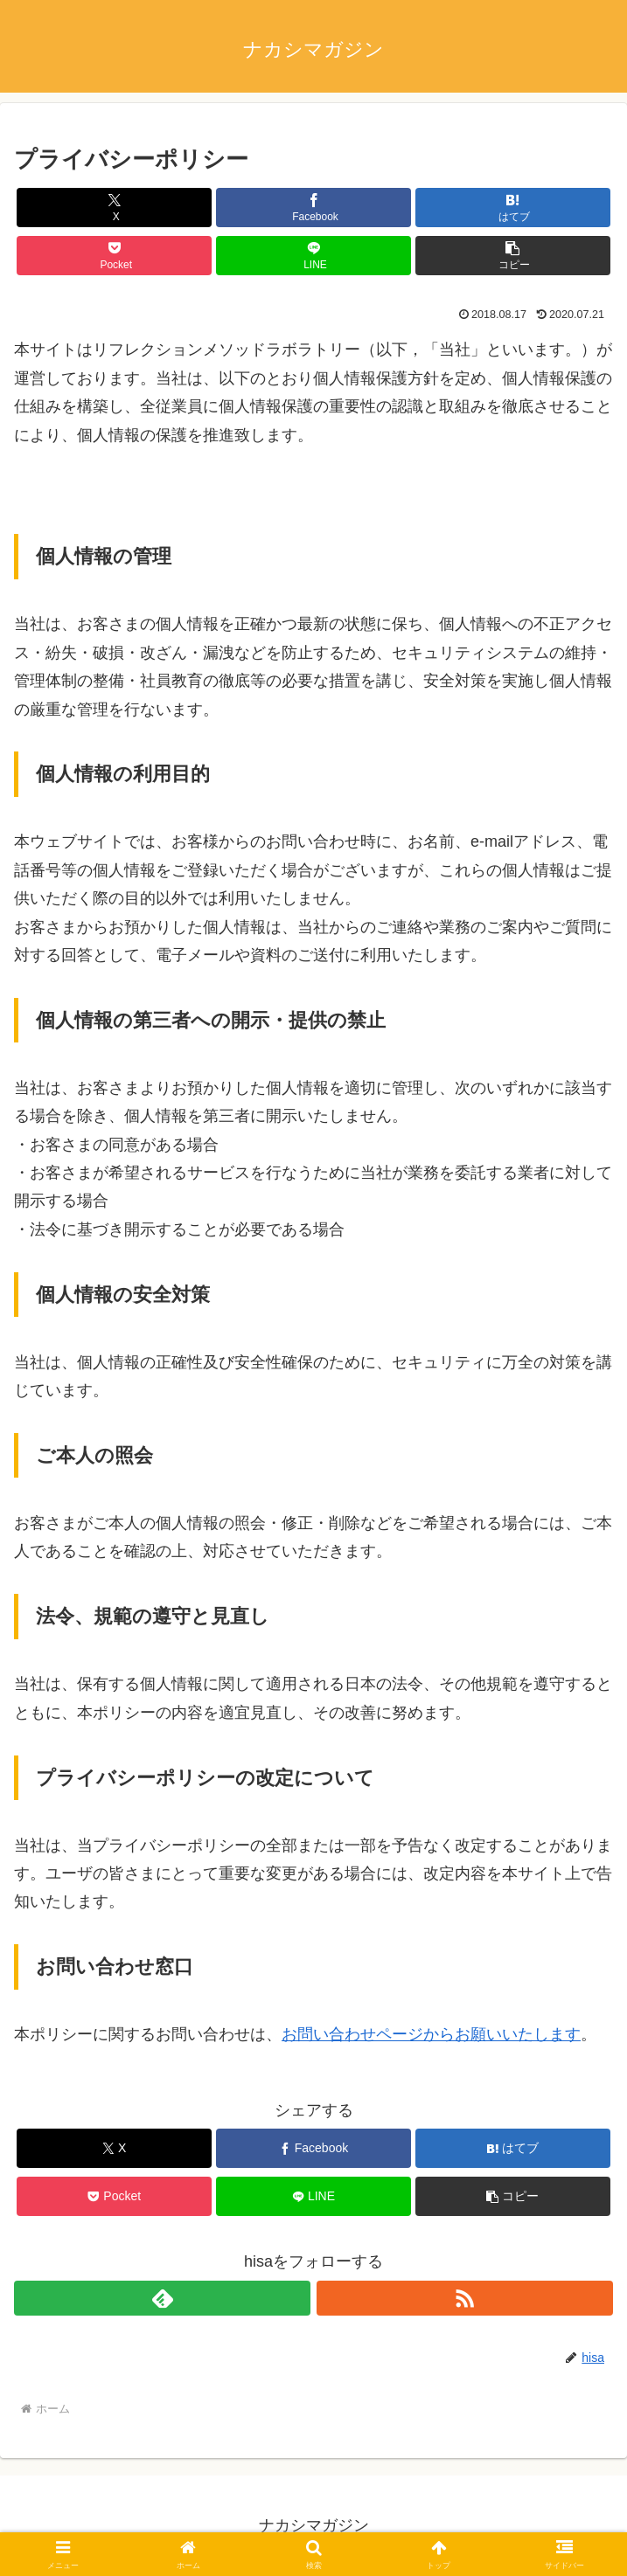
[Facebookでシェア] (313, 207)
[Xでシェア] (114, 207)
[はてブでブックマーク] (512, 207)
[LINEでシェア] (313, 255)
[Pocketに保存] (114, 255)
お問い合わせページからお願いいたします (431, 2034)
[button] (512, 255)
